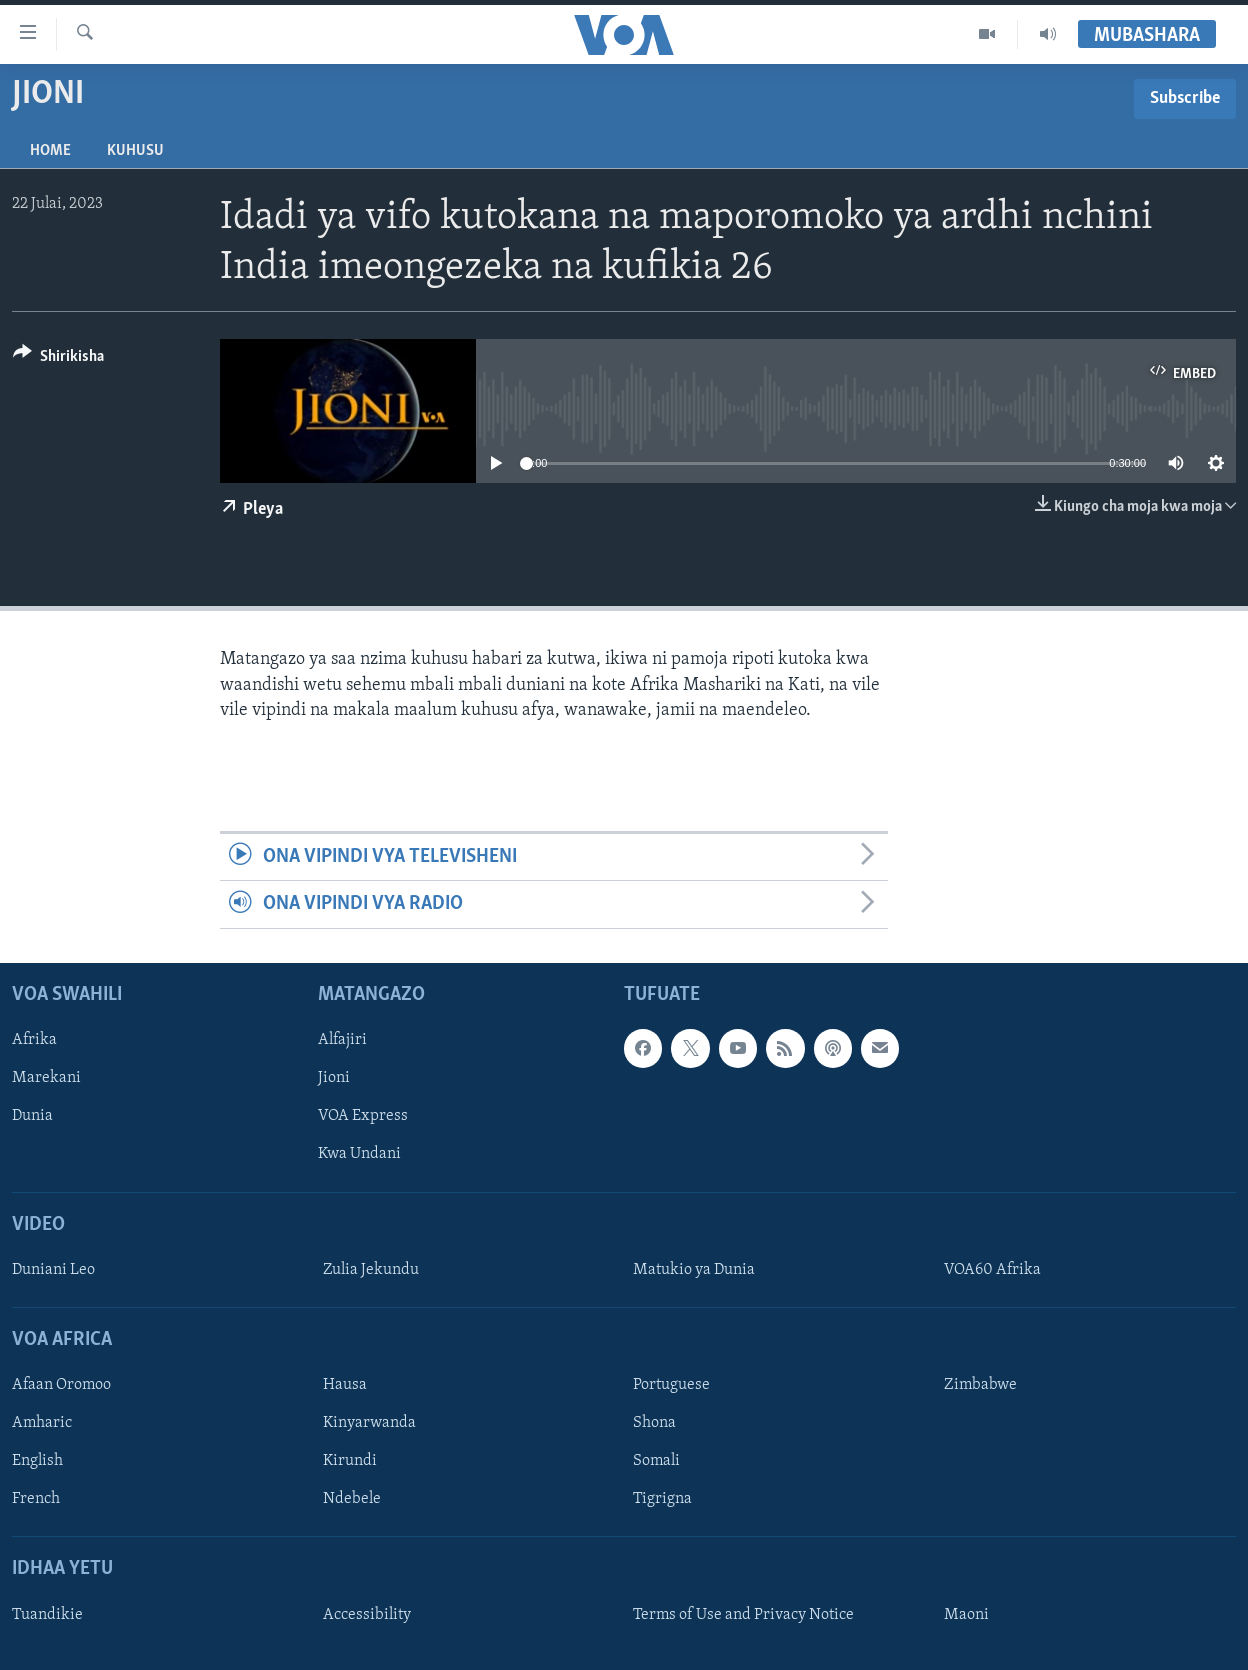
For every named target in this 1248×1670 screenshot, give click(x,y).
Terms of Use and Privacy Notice (743, 1615)
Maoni (966, 1615)
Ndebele (352, 1499)
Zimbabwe (980, 1385)
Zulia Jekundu (371, 1270)
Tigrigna (662, 1499)
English (37, 1461)
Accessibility (367, 1615)
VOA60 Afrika (992, 1270)
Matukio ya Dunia (694, 1270)
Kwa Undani (359, 1154)
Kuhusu (135, 151)
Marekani (46, 1078)
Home (50, 151)
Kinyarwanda (369, 1423)
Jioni (334, 1078)
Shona (654, 1423)
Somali (656, 1461)
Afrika (34, 1040)
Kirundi (350, 1461)
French (36, 1499)
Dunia (32, 1116)
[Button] (58, 359)
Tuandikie (47, 1615)
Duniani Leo (53, 1270)
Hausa (345, 1385)
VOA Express (363, 1116)
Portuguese (671, 1385)
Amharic (42, 1423)
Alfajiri (342, 1040)
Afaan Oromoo (61, 1385)
